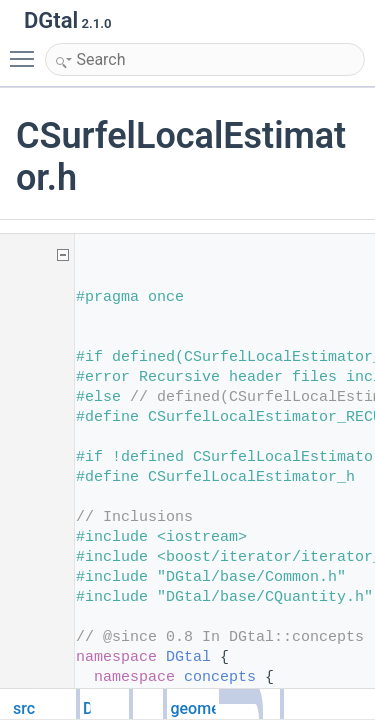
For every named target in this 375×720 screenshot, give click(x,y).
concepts (220, 677)
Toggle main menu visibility (27, 50)
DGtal (188, 657)
